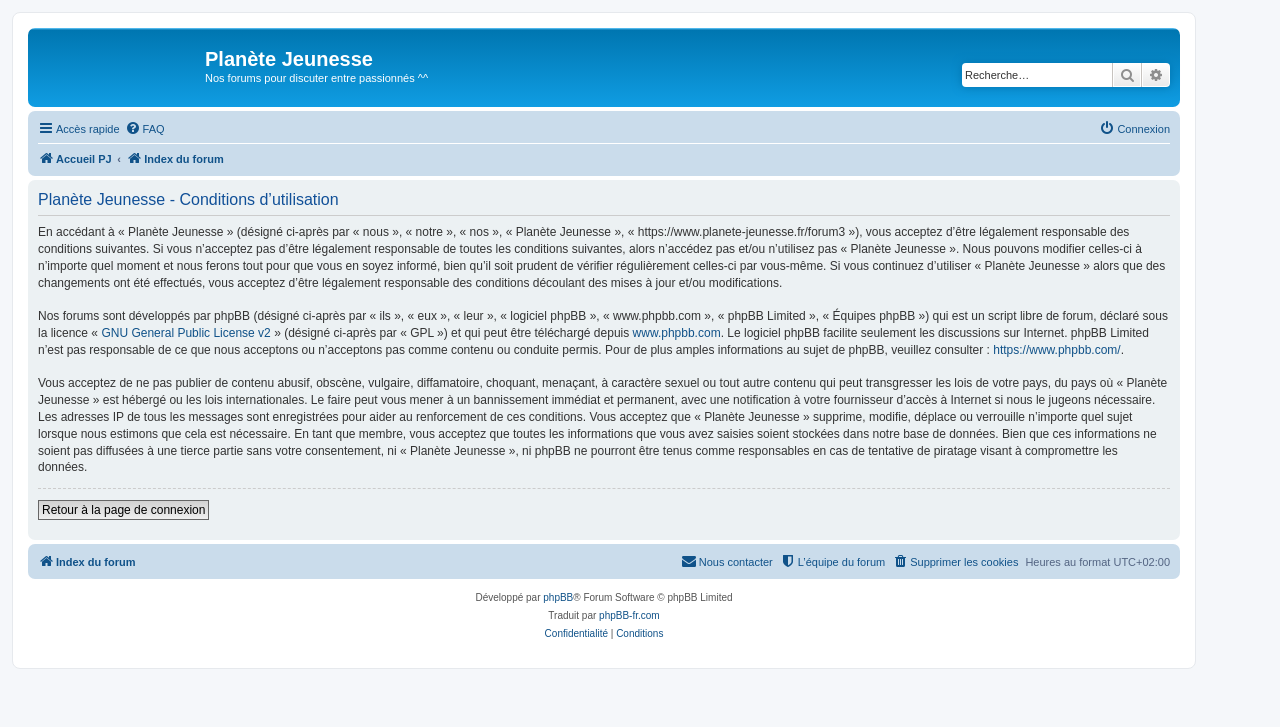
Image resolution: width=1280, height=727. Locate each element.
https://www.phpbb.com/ (1056, 350)
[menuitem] (145, 129)
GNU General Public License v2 (185, 333)
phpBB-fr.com (629, 615)
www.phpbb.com (677, 333)
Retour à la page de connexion (123, 510)
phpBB (558, 597)
